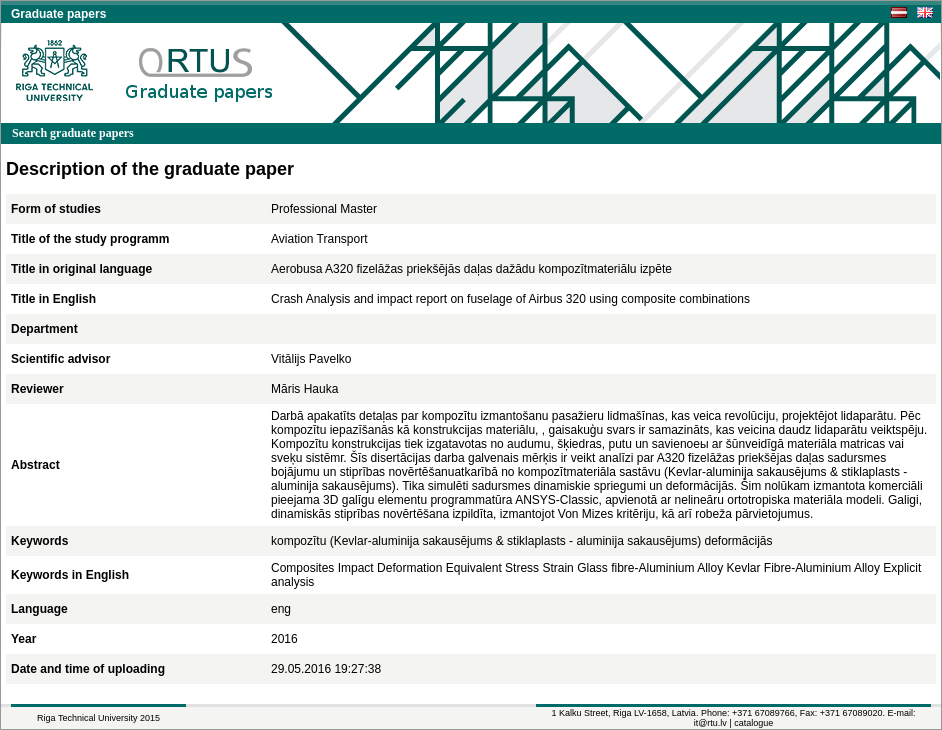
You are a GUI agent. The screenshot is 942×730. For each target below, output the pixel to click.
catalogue (753, 723)
